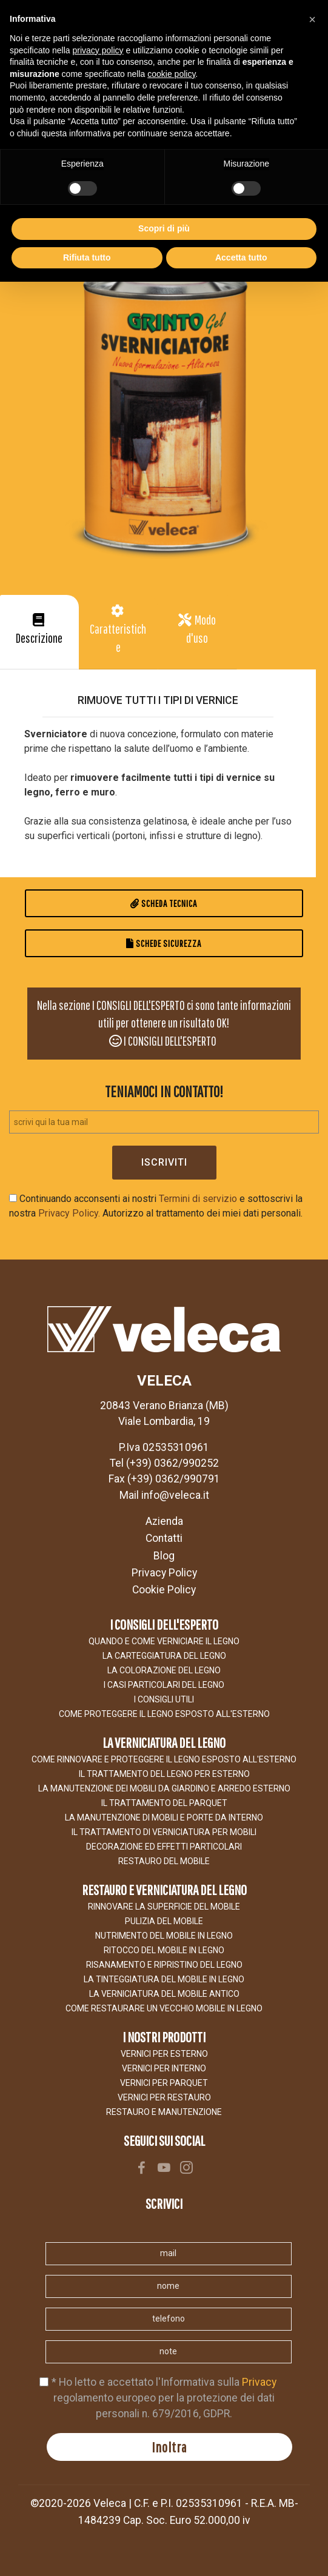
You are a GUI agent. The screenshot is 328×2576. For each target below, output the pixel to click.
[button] (39, 631)
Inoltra (169, 2446)
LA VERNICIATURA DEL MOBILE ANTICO (164, 1994)
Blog (164, 1556)
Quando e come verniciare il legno (164, 1641)
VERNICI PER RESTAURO (164, 2097)
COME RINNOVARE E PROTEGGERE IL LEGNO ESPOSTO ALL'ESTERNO (164, 1759)
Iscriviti (164, 1162)
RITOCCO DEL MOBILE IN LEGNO (164, 1950)
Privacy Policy (164, 1573)
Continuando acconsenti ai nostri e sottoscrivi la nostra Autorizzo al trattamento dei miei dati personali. (156, 1206)
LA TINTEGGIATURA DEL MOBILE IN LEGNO (164, 1979)
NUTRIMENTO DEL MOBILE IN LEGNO (164, 1935)
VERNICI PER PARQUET (164, 2083)
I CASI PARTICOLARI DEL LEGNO (164, 1685)
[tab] (39, 632)
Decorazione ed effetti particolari (164, 1846)
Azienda (164, 1521)
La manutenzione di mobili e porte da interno (164, 1817)
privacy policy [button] (98, 50)
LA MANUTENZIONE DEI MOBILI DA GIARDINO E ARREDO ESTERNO (164, 1788)
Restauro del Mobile (164, 1861)
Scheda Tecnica (163, 903)
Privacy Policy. (69, 1213)
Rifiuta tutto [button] (87, 257)
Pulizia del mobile (164, 1921)
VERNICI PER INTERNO (164, 2068)
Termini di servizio (198, 1198)
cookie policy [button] (171, 74)
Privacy (259, 2382)
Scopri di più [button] (164, 228)
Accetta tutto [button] (241, 257)
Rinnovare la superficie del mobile (164, 1906)
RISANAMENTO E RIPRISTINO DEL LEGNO (164, 1965)
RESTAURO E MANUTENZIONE (164, 2112)
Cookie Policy (164, 1590)
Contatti (164, 1538)
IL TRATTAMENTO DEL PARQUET (164, 1803)
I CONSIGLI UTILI (164, 1699)
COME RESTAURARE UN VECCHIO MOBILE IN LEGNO (164, 2008)
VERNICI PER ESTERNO (164, 2054)
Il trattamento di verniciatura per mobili (164, 1832)
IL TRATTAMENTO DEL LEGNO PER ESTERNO (164, 1774)
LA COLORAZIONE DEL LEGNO (164, 1670)
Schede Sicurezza (163, 943)
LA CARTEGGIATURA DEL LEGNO (164, 1656)
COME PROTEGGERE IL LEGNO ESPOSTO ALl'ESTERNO (164, 1714)
